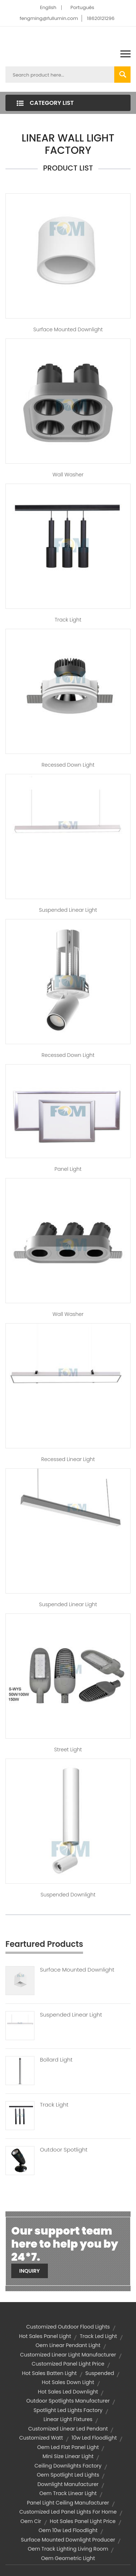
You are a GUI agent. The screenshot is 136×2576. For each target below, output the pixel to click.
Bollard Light (56, 2059)
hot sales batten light (49, 2373)
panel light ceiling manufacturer (68, 2502)
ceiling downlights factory (68, 2465)
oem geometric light (68, 2558)
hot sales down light (68, 2382)
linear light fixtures (68, 2419)
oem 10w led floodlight (68, 2530)
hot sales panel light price (82, 2521)
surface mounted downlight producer (68, 2539)
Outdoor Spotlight (63, 2149)
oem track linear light (67, 2493)
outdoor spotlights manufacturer (68, 2400)
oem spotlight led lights (68, 2474)
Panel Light (67, 1169)
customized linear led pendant (68, 2428)
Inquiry (29, 2270)
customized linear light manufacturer (68, 2354)
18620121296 (101, 18)
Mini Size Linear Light (68, 2456)
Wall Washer (68, 474)
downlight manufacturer (68, 2484)
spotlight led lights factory (67, 2410)
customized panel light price (68, 2363)
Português (82, 7)
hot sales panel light (45, 2336)
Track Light (68, 619)
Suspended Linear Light (68, 910)
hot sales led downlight (68, 2391)
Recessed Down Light (68, 764)
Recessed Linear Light (68, 1459)
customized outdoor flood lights (68, 2326)
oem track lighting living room (68, 2548)
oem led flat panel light (68, 2447)
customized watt (41, 2437)
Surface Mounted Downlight (68, 329)
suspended (99, 2373)
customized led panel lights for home (67, 2511)
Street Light (68, 1749)
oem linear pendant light (68, 2345)
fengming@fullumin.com (49, 18)
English (48, 7)
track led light (98, 2336)
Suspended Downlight (68, 1894)
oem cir (30, 2521)
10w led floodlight (94, 2437)
